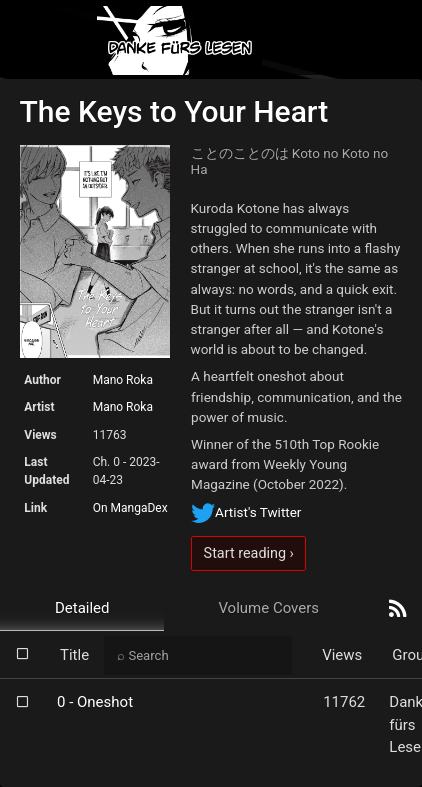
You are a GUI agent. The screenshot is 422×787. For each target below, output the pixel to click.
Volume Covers (268, 608)
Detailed (82, 608)
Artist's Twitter (246, 512)
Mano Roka (123, 380)
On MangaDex (130, 508)
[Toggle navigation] (390, 40)
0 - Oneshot (95, 702)
